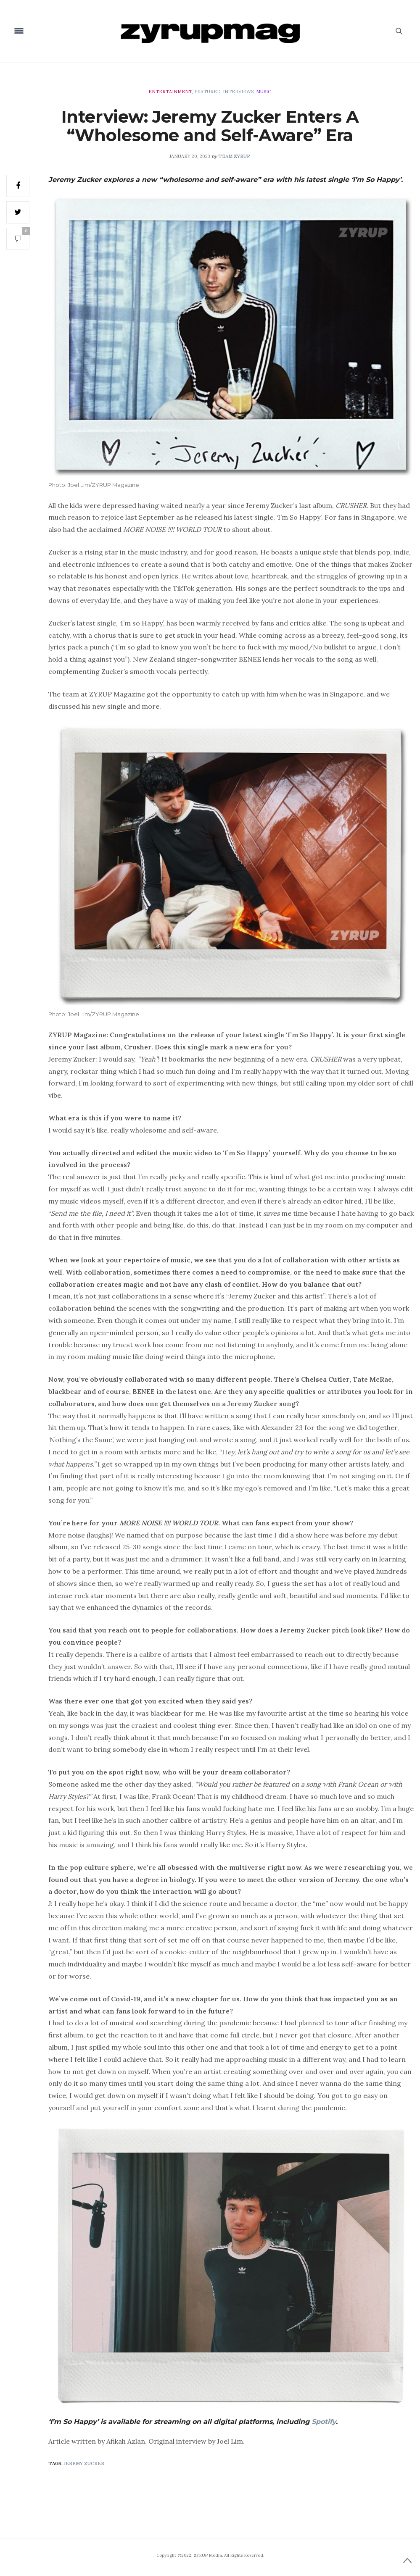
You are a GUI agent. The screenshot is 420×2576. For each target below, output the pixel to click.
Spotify (324, 2422)
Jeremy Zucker (84, 2463)
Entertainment (170, 92)
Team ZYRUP (234, 156)
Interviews (238, 92)
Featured (207, 92)
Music (263, 92)
